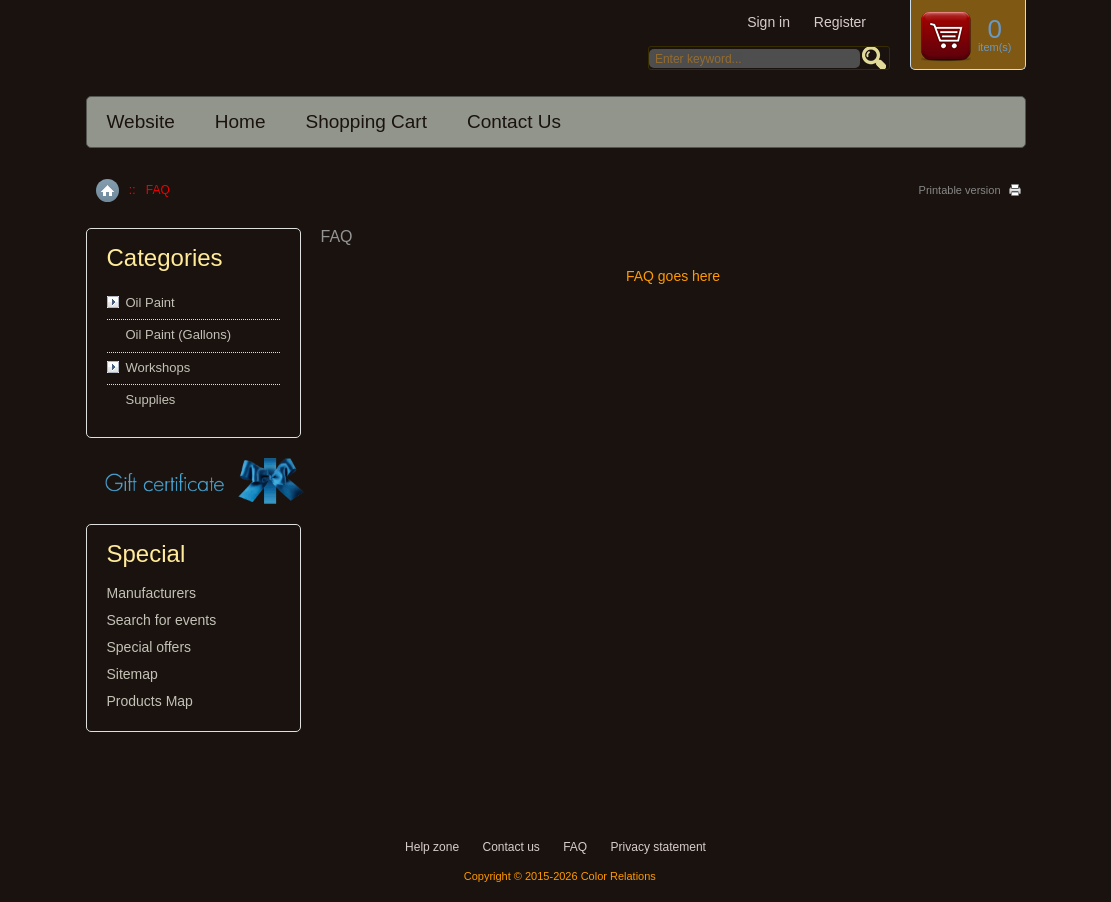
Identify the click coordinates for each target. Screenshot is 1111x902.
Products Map (150, 701)
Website (141, 121)
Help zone (432, 847)
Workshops (158, 367)
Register (840, 22)
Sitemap (132, 674)
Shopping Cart (365, 121)
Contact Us (514, 121)
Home (240, 121)
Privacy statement (658, 847)
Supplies (151, 399)
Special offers (149, 647)
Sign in (768, 22)
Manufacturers (151, 593)
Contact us (510, 847)
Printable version (960, 190)
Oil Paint (150, 302)
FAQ (575, 847)
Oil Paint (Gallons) (178, 334)
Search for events (162, 620)
